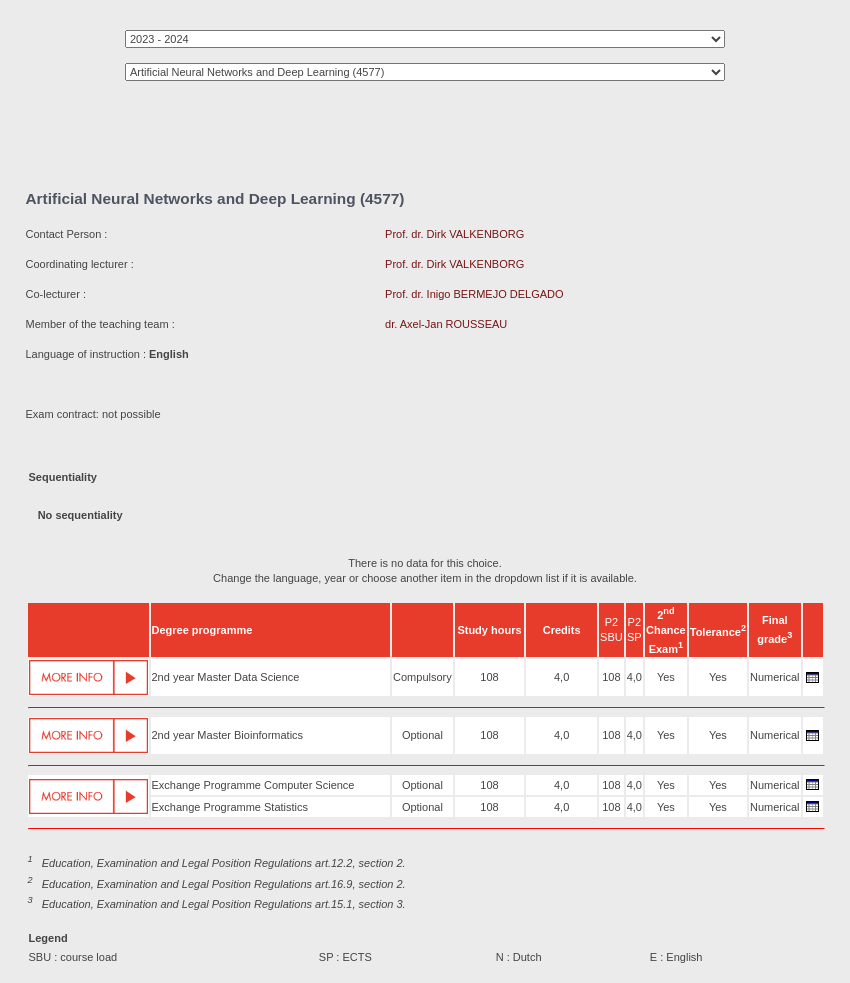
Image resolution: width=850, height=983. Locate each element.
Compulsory (422, 677)
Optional (422, 735)
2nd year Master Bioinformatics (228, 735)
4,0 (561, 677)
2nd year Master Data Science (226, 677)
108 (489, 677)
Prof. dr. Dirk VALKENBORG (454, 234)
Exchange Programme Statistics (230, 807)
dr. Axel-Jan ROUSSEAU (446, 324)
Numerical (775, 677)
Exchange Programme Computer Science (253, 785)
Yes (666, 677)
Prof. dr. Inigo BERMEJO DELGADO (474, 294)
